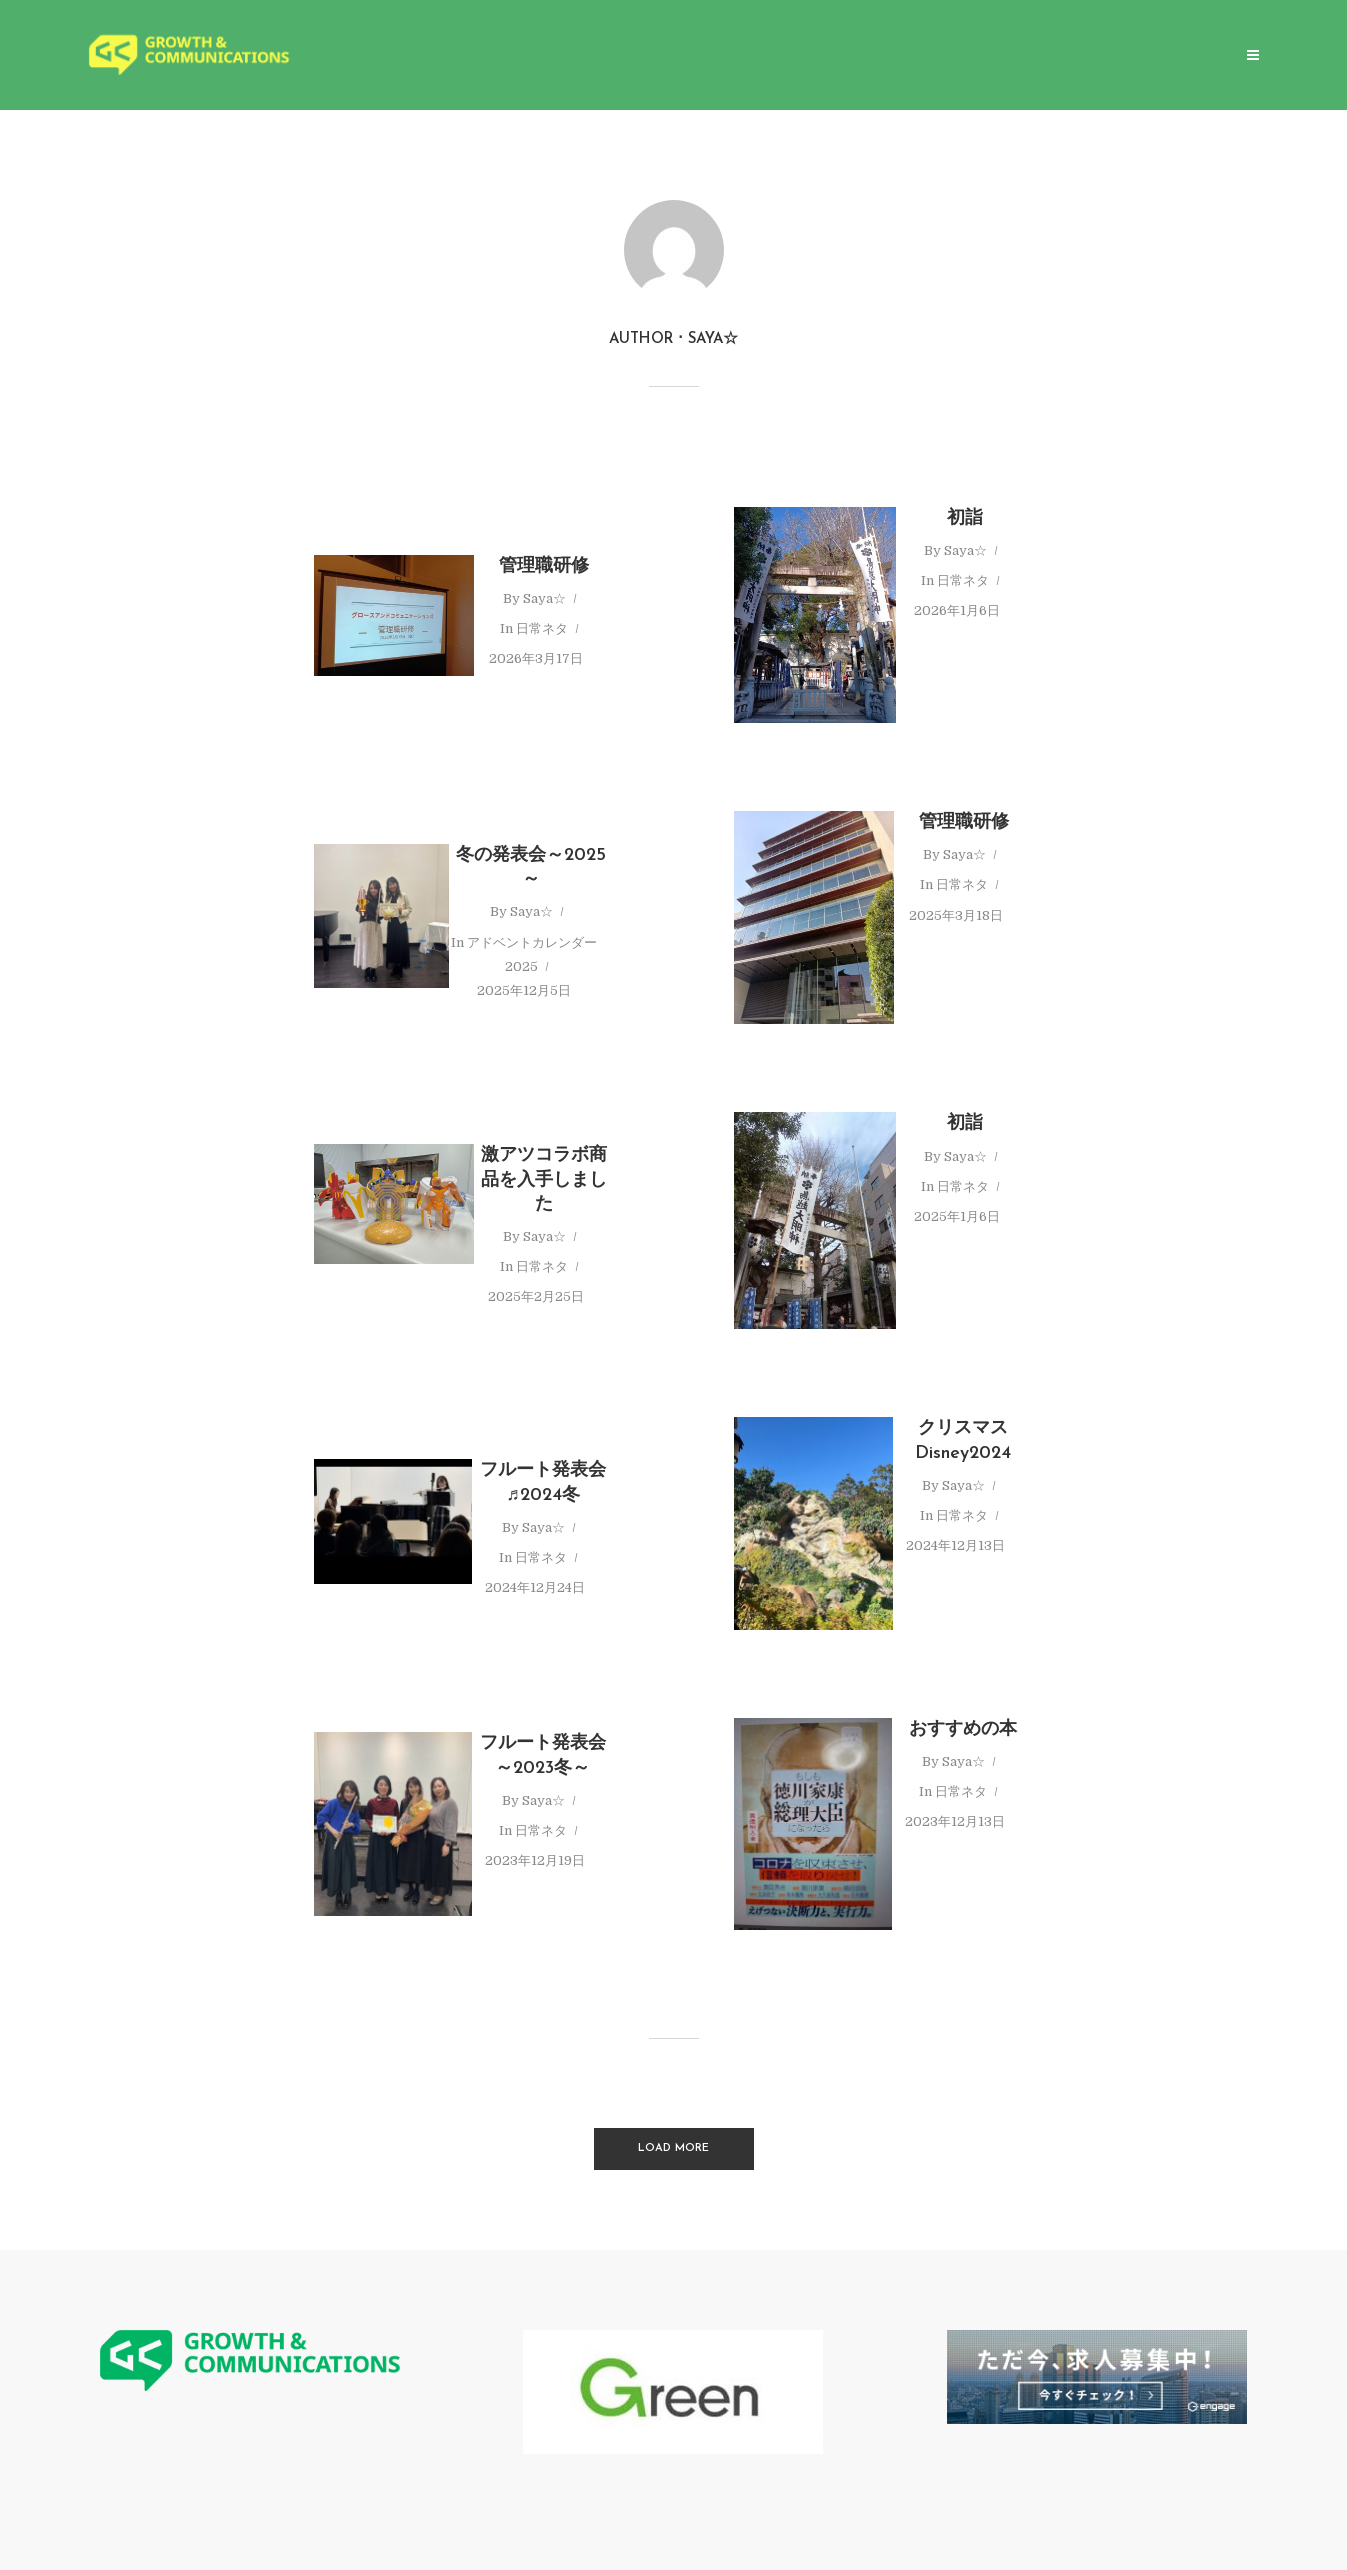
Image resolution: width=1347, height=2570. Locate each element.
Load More (673, 2148)
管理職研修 (544, 566)
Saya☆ (544, 598)
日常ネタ (542, 628)
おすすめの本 (963, 1729)
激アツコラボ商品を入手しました (544, 1180)
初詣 (965, 518)
